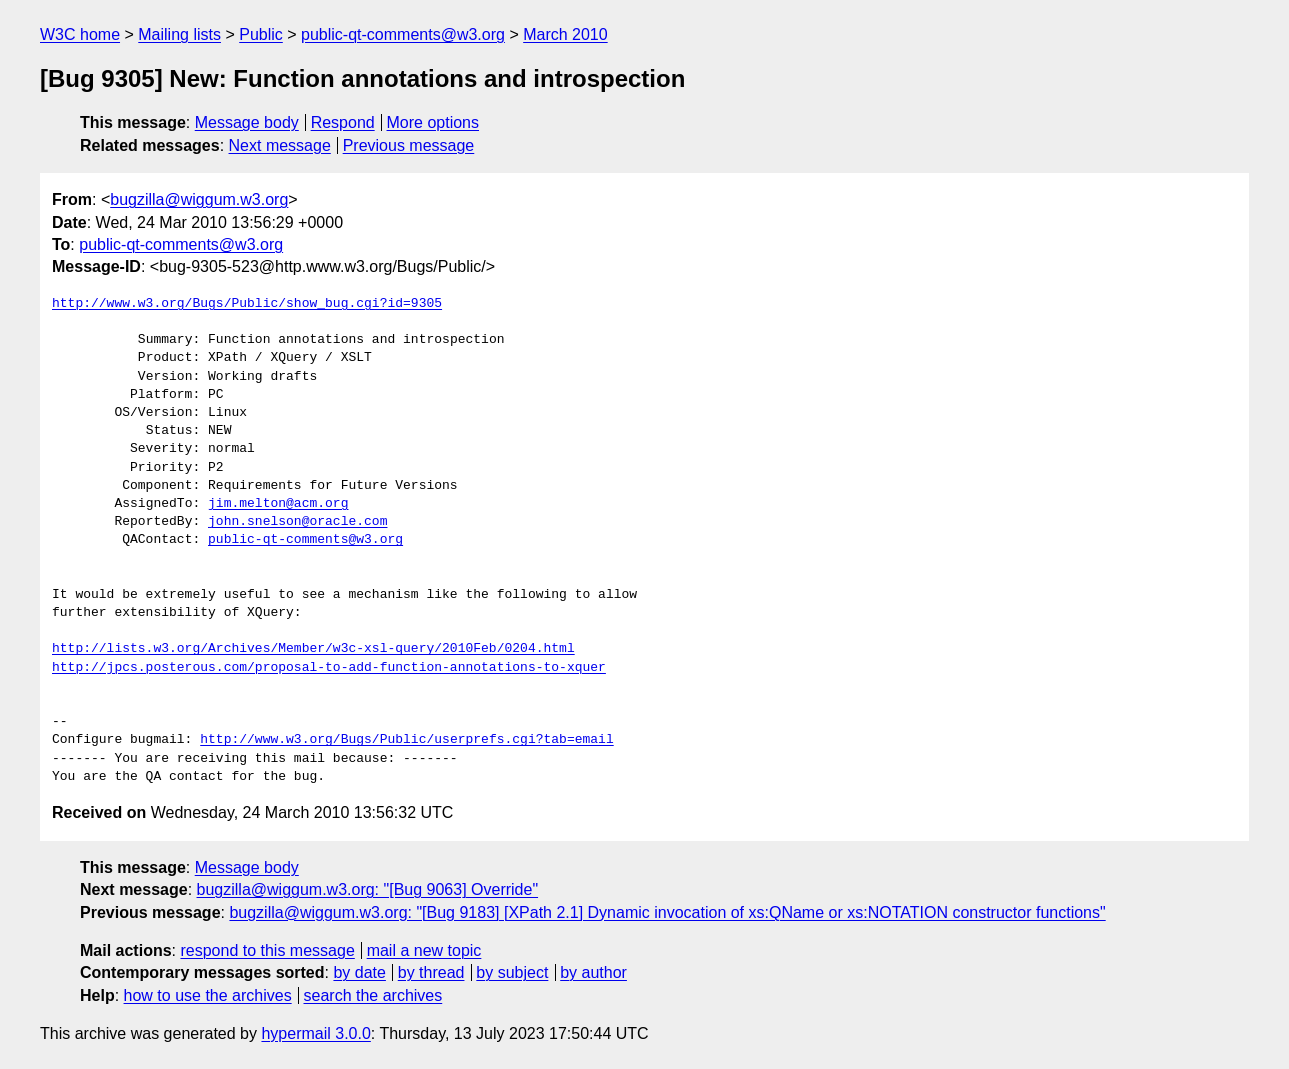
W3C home (80, 34)
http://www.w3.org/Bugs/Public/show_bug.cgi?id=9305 (247, 304)
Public (261, 34)
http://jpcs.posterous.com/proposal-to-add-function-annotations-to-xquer (329, 668)
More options (433, 122)
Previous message (409, 145)
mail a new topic (424, 950)
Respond (343, 122)
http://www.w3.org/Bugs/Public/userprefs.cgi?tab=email (406, 740)
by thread (431, 972)
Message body (247, 122)
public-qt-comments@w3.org (403, 34)
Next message (280, 145)
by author (593, 972)
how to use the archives (208, 995)
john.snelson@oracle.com (297, 522)
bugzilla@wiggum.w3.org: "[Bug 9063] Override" (368, 889)
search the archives (373, 995)
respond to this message (267, 950)
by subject (512, 972)
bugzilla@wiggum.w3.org (199, 199)
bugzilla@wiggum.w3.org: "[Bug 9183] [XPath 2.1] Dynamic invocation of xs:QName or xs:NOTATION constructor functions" (667, 912)
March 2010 (565, 34)
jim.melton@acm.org (278, 504)
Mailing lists (179, 34)
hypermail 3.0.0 (315, 1033)
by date (359, 972)
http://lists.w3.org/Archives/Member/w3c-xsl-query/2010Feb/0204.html (313, 649)
